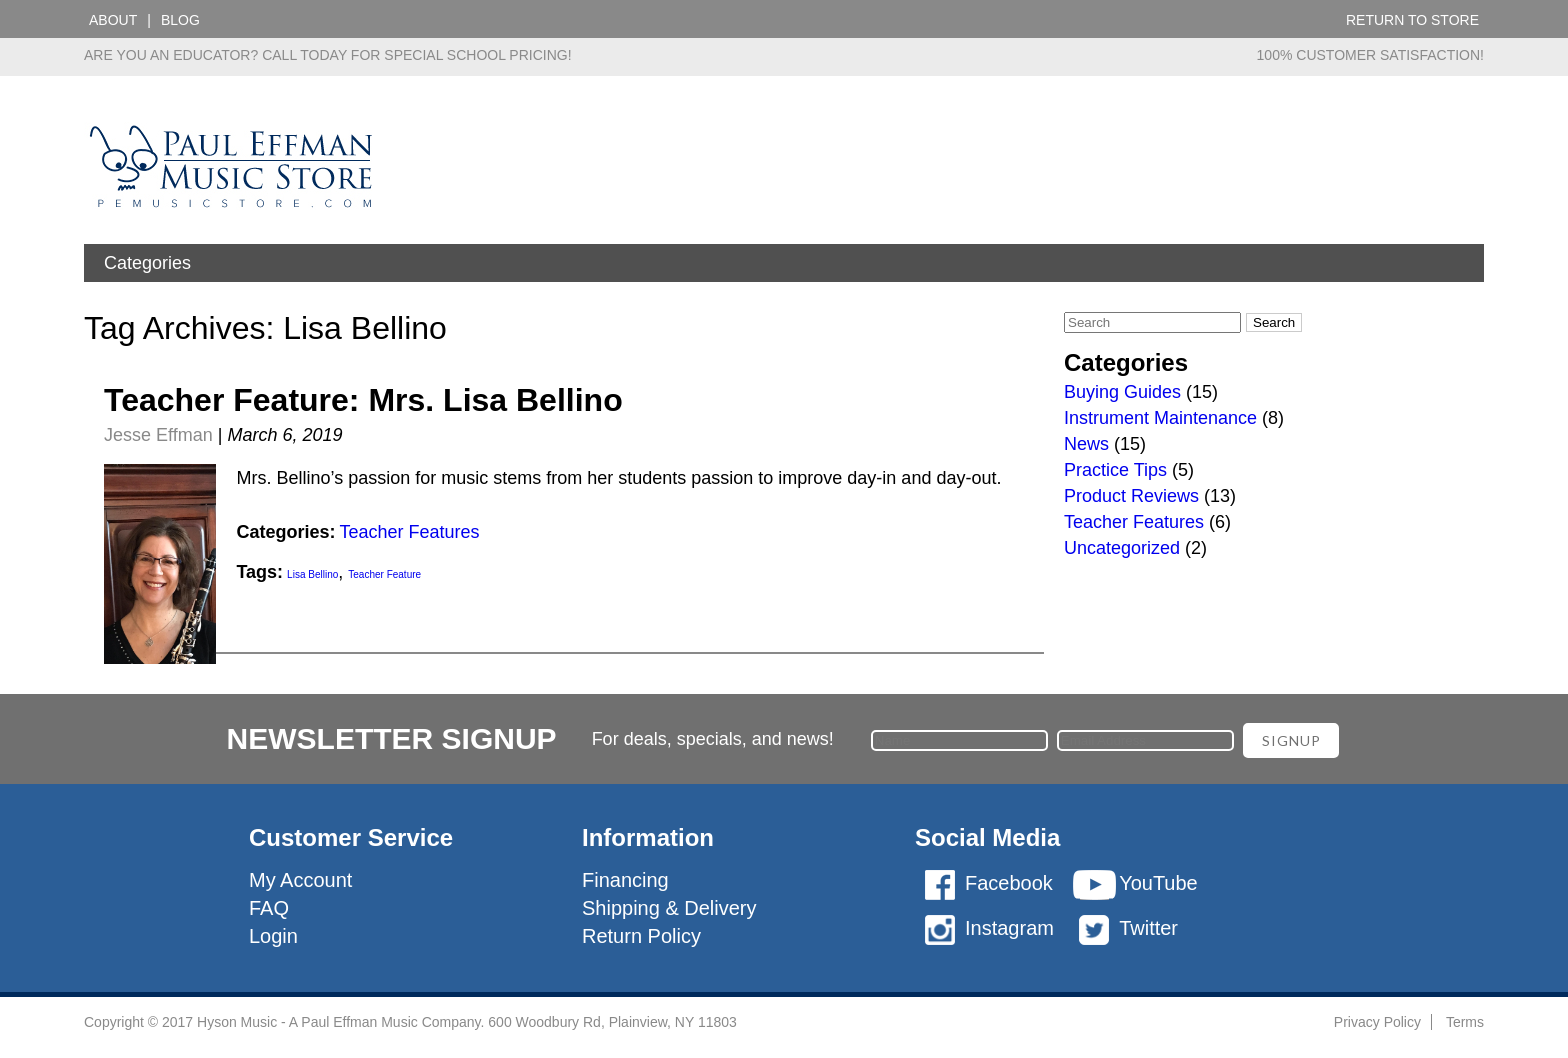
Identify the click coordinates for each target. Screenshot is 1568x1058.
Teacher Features (409, 532)
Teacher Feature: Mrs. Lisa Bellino (363, 400)
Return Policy (641, 936)
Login (273, 936)
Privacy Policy (1377, 1022)
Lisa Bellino (312, 574)
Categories (147, 263)
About (113, 20)
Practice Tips (1115, 470)
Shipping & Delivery (669, 908)
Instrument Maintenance (1160, 418)
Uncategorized (1122, 548)
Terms (1465, 1022)
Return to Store (1412, 20)
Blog (180, 20)
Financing (625, 880)
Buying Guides (1122, 392)
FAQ (269, 908)
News (1086, 444)
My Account (300, 880)
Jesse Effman (158, 435)
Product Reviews (1131, 496)
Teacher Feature (384, 574)
